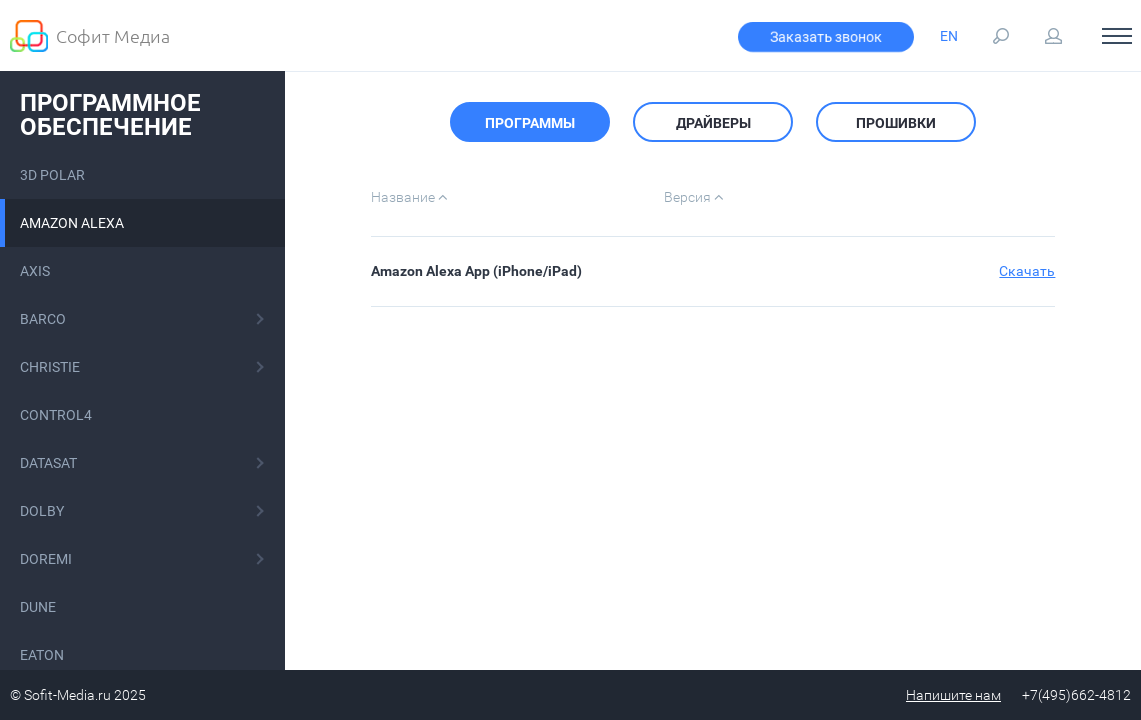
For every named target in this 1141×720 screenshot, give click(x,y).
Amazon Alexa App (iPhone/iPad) (476, 271)
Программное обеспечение (110, 115)
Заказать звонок (826, 37)
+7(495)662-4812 (1076, 695)
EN (949, 36)
